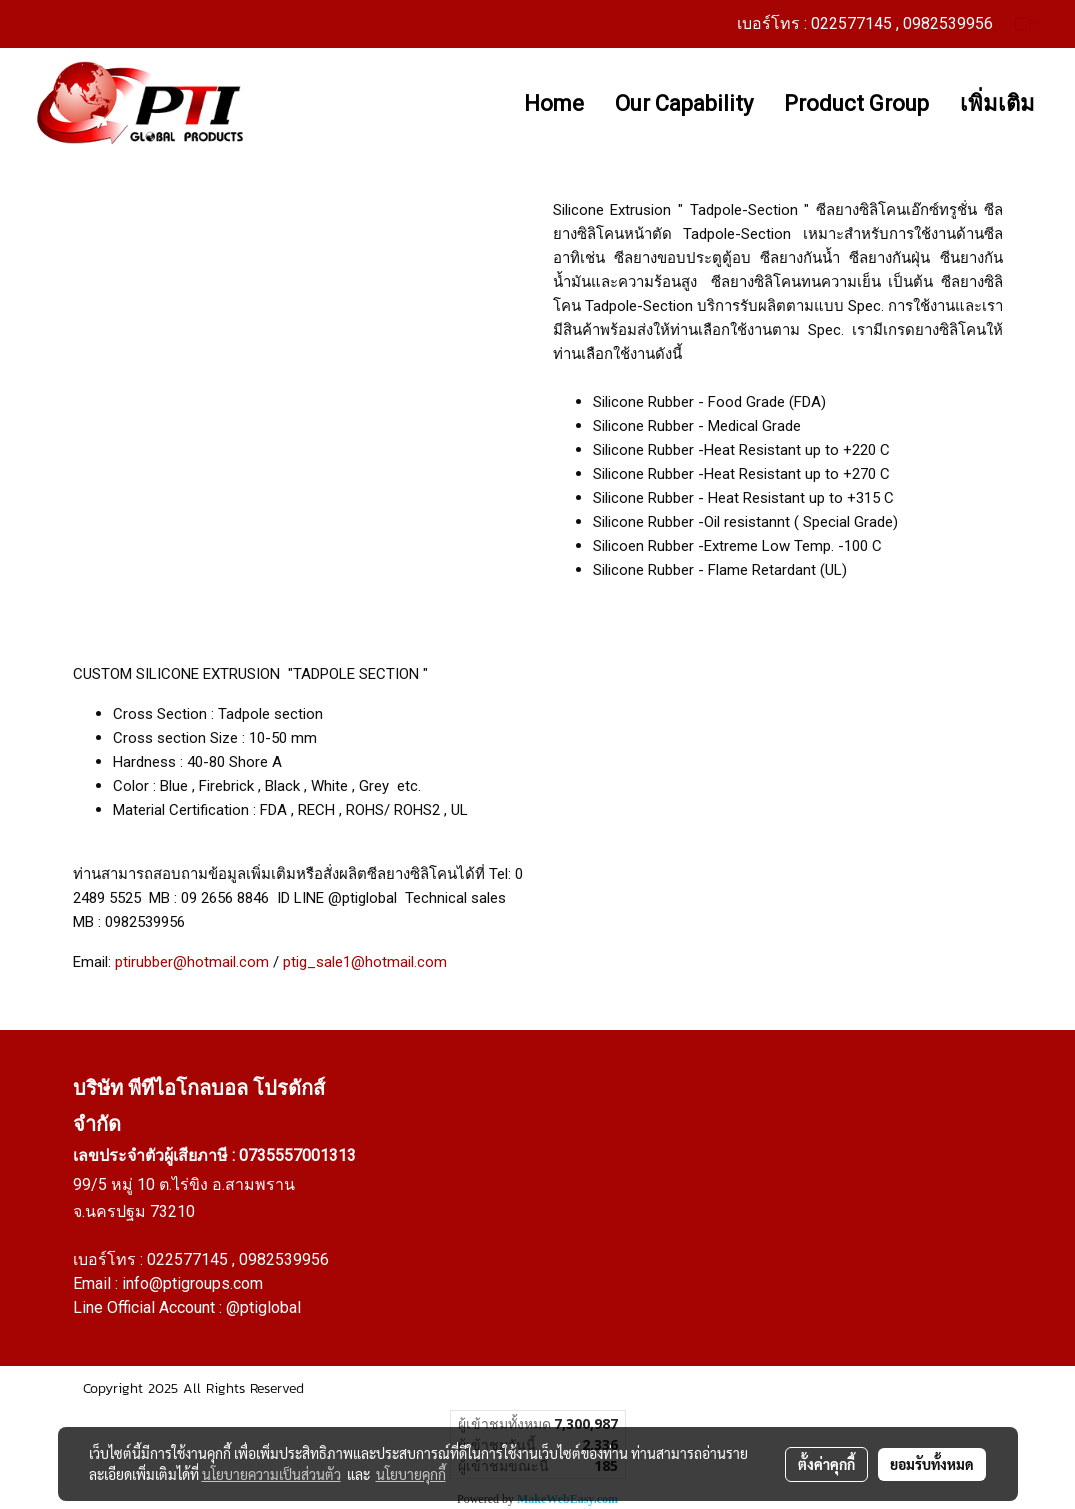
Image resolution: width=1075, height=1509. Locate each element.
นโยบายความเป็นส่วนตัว (271, 1474)
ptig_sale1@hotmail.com (365, 962)
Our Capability (684, 103)
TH (1030, 23)
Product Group (856, 103)
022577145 (189, 1259)
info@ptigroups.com (192, 1283)
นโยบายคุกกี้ (411, 1474)
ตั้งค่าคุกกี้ (826, 1464)
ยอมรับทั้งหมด (932, 1464)
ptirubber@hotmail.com (192, 962)
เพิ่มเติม (997, 103)
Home (554, 103)
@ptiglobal (263, 1307)
